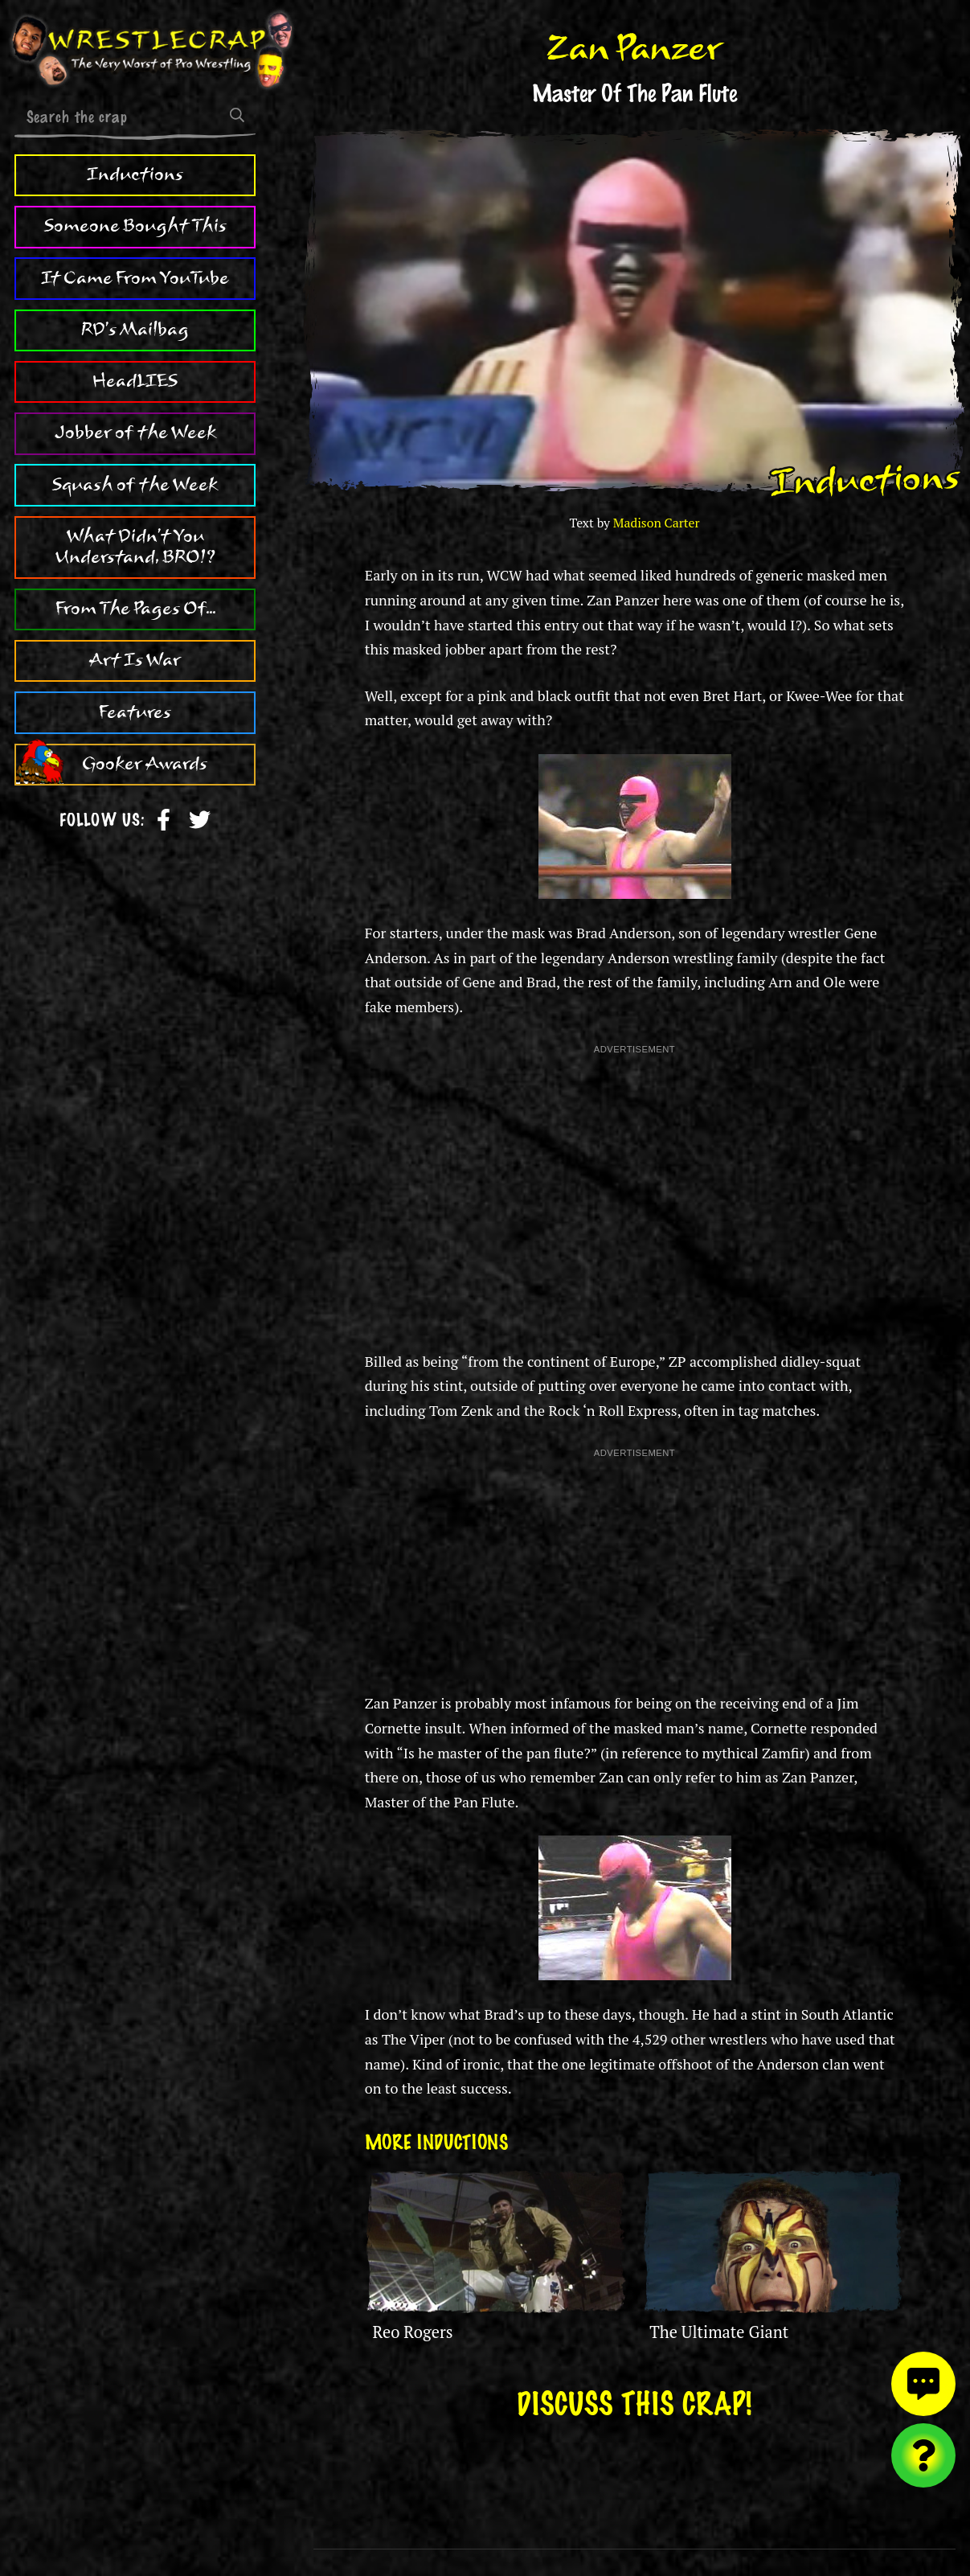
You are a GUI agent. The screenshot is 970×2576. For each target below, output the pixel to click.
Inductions (135, 174)
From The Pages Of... (135, 609)
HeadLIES (135, 381)
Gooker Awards (144, 764)
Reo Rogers (413, 2332)
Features (135, 712)
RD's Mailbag (135, 330)
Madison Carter (656, 523)
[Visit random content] (923, 2455)
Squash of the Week (135, 485)
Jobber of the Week (135, 432)
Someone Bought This (135, 226)
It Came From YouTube (135, 278)
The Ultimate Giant (718, 2332)
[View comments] (923, 2384)
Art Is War (135, 660)
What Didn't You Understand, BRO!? (135, 546)
